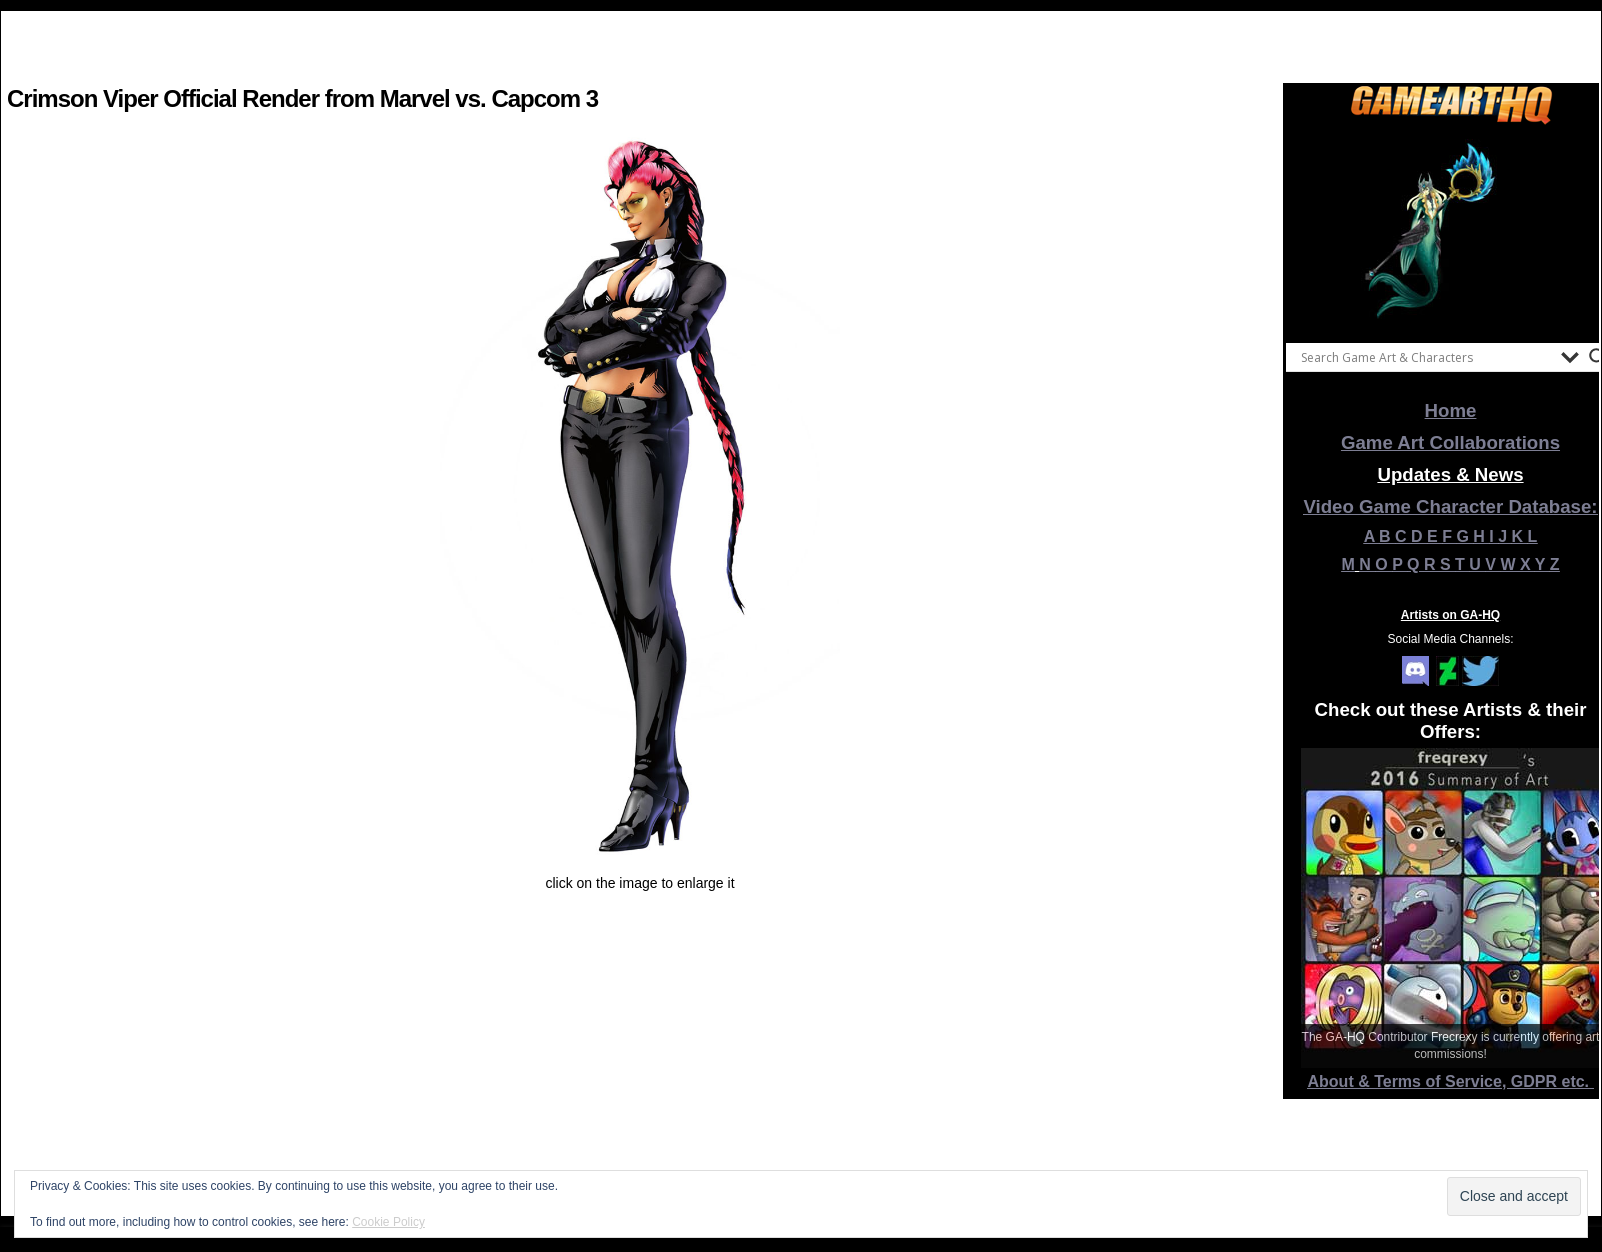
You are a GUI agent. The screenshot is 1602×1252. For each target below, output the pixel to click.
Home (1451, 410)
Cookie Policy (388, 1222)
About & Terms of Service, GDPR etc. (1451, 1081)
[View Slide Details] (1451, 229)
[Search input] (1426, 357)
